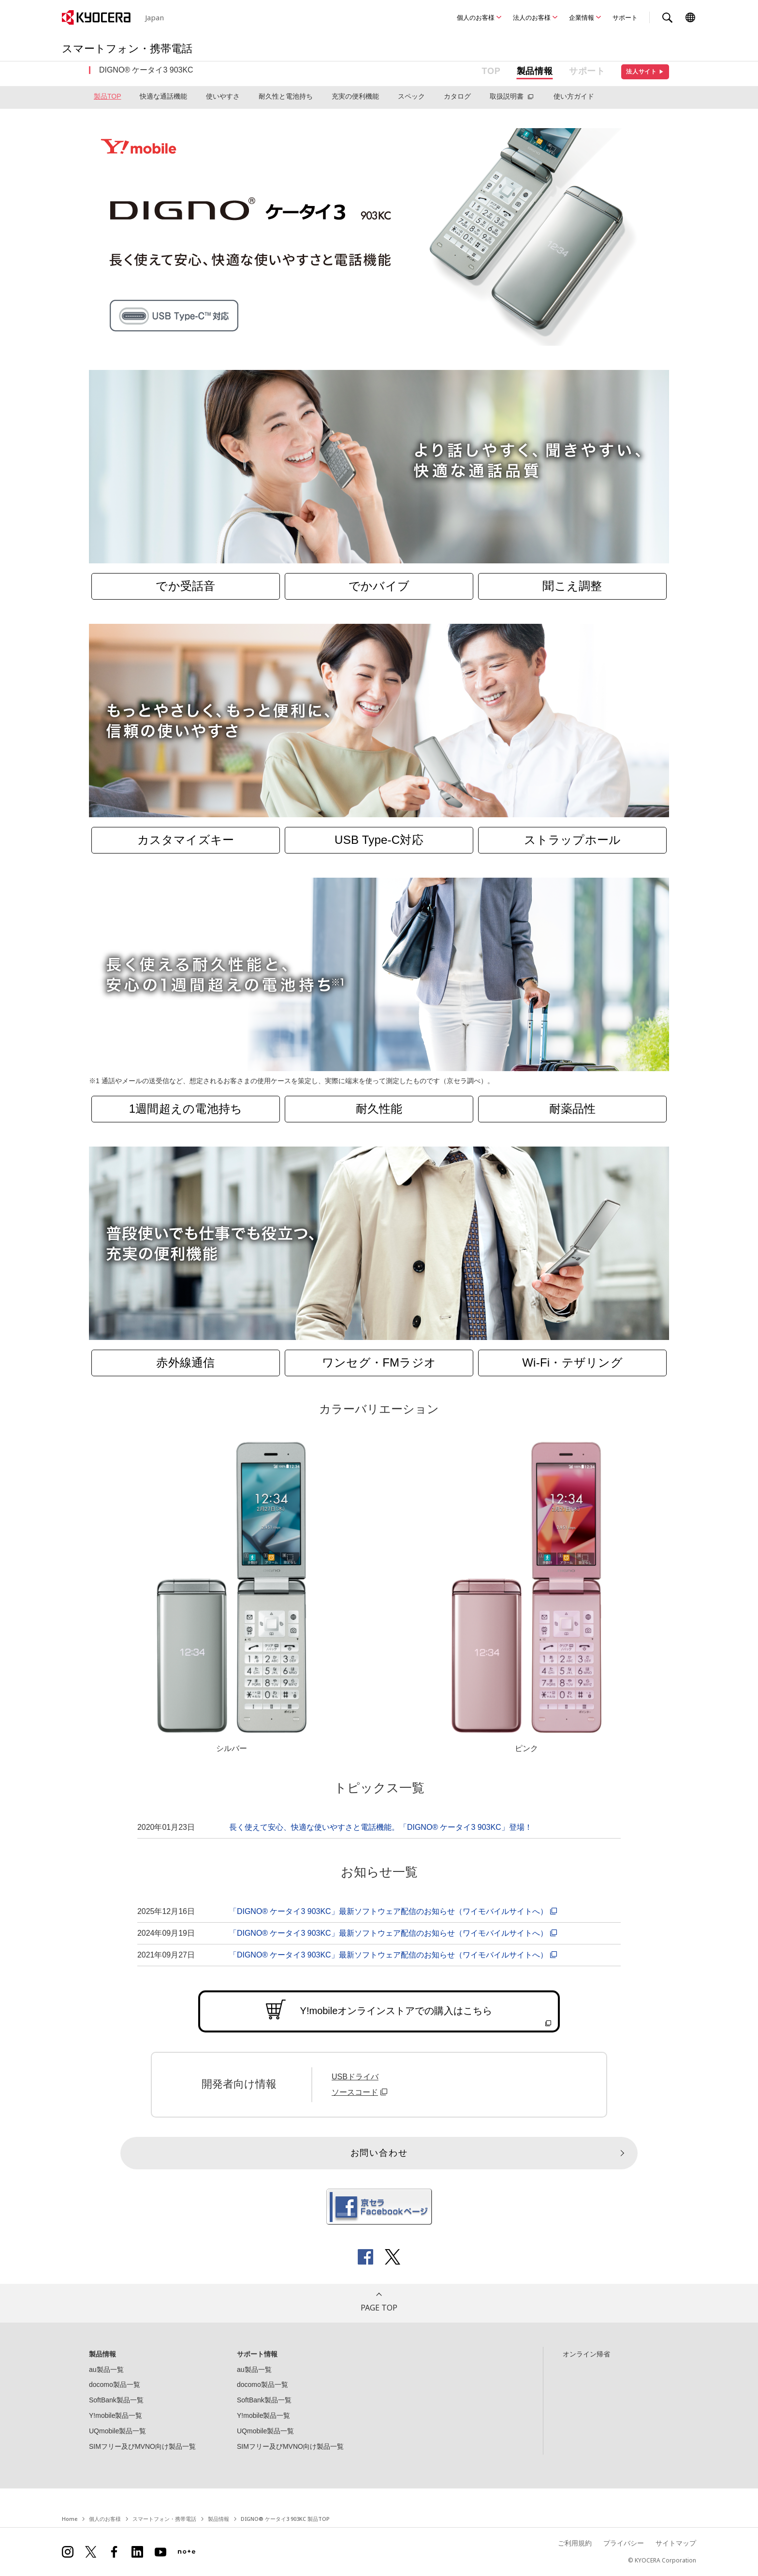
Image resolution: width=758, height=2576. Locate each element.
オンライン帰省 (586, 2354)
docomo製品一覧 (114, 2384)
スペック (411, 96)
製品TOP (107, 96)
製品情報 (535, 71)
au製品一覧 (106, 2369)
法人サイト (645, 71)
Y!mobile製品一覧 (115, 2415)
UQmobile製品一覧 (117, 2431)
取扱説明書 (507, 96)
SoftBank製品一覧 (116, 2400)
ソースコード (361, 2092)
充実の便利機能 (355, 96)
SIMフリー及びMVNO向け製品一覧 (142, 2446)
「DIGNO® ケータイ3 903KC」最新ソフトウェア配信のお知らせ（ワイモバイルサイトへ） (394, 1911)
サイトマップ (676, 2542)
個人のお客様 (476, 17)
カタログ (457, 96)
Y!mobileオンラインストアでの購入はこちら (396, 2010)
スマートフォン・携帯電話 (164, 2518)
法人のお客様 (532, 17)
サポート (625, 17)
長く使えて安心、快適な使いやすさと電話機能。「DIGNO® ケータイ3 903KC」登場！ (380, 1827)
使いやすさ (223, 96)
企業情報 (581, 17)
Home (69, 2518)
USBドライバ (355, 2077)
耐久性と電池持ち (286, 96)
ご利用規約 (575, 2542)
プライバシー (623, 2542)
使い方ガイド (574, 96)
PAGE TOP (379, 2307)
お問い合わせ (379, 2153)
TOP (491, 71)
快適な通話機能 (163, 96)
